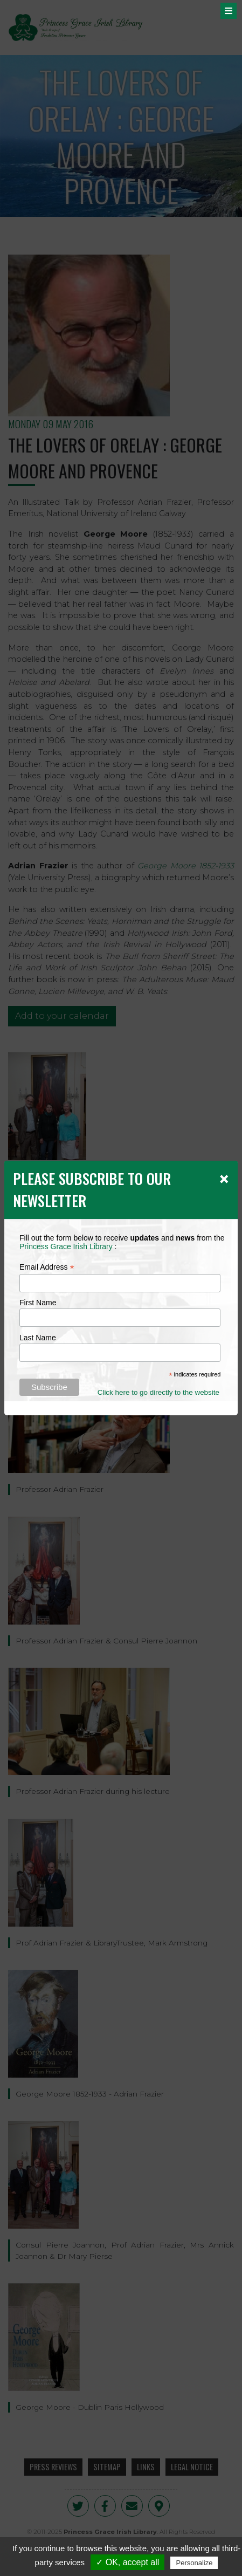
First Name (37, 1302)
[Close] (224, 1178)
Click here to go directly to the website (158, 1392)
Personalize (194, 2563)
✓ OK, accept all (127, 2562)
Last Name (37, 1337)
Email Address (46, 1267)
